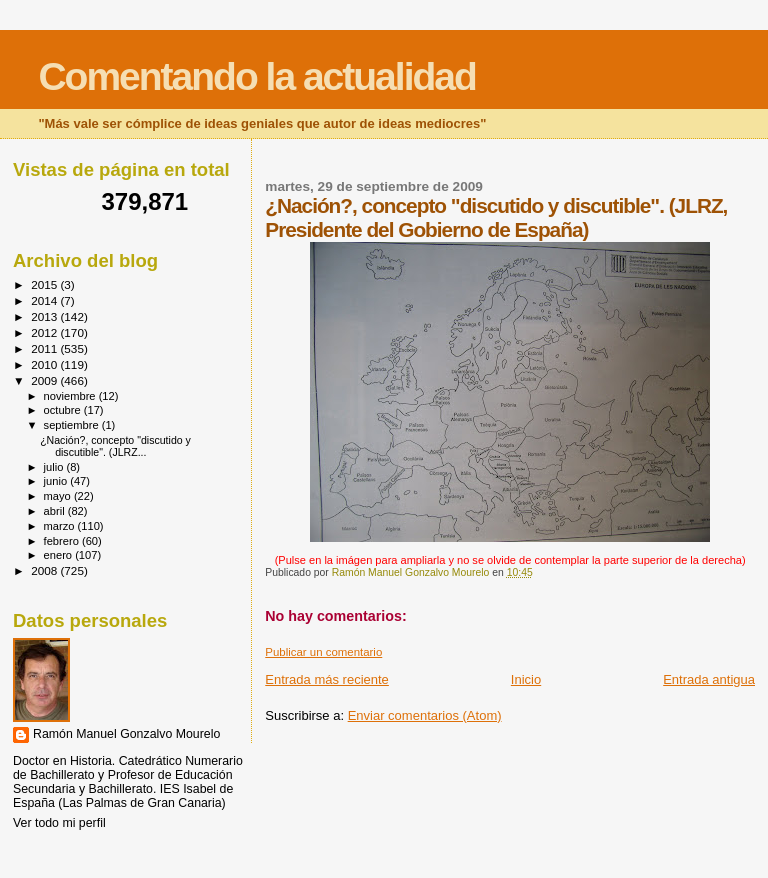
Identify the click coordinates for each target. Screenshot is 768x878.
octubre (64, 410)
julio (55, 467)
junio (57, 481)
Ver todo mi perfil (59, 823)
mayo (59, 496)
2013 (45, 316)
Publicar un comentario (323, 652)
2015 (45, 284)
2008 (45, 570)
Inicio (526, 679)
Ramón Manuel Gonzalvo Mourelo (126, 734)
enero (60, 555)
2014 (45, 300)
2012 (45, 332)
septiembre (73, 425)
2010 (45, 364)
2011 (45, 348)
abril (56, 511)
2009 (45, 380)
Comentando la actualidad (256, 76)
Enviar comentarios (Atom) (425, 715)
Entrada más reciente (327, 679)
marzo (61, 526)
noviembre (71, 396)
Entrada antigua (709, 679)
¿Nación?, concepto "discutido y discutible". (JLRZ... (115, 446)
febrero (63, 541)
